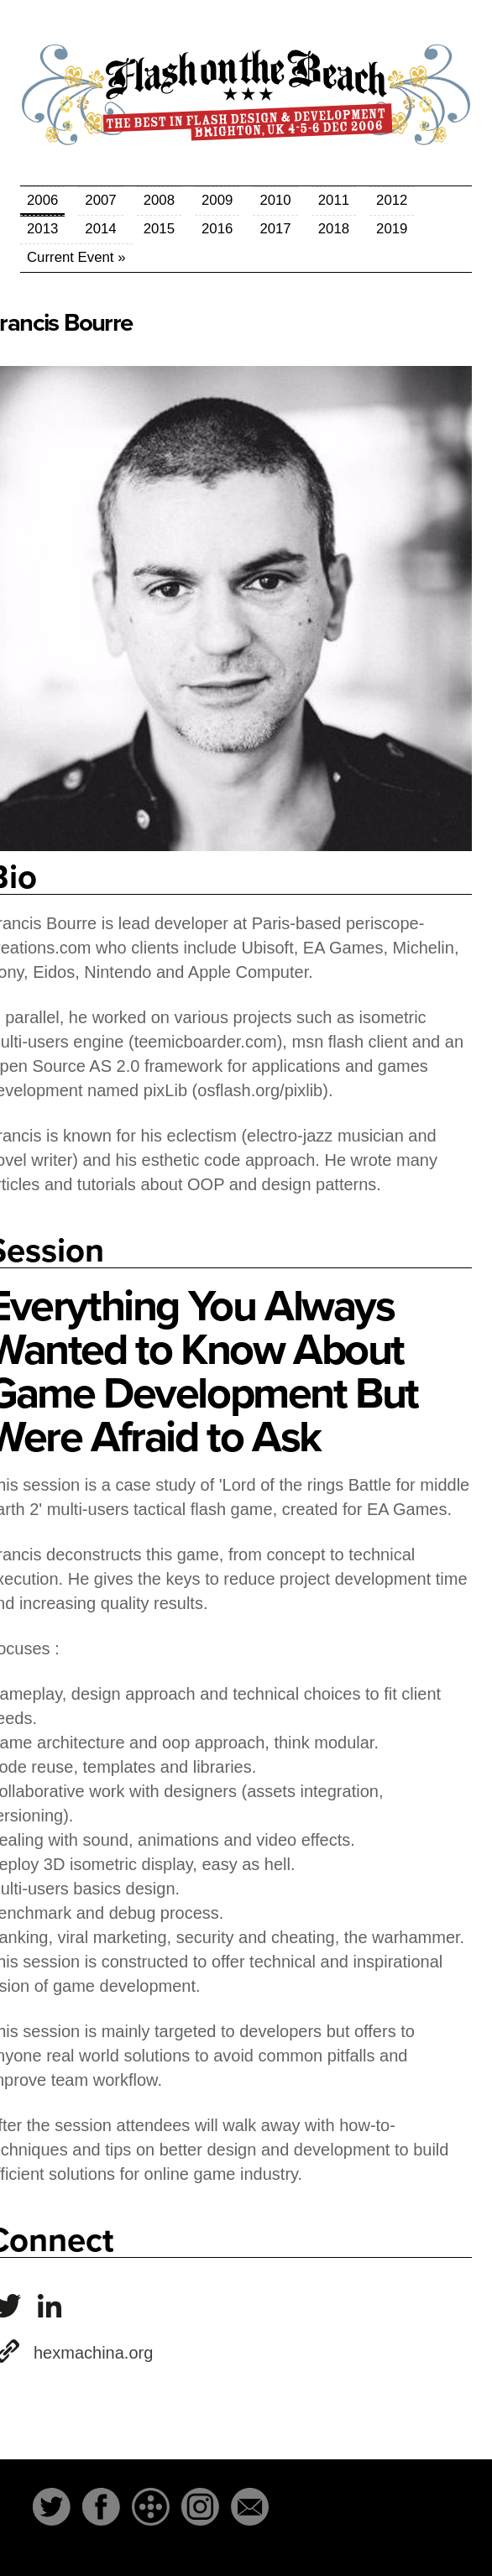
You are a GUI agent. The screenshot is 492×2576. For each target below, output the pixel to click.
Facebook (101, 2507)
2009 (217, 200)
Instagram (200, 2507)
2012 (391, 200)
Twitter (52, 2507)
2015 (159, 229)
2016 (217, 229)
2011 (333, 200)
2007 (100, 200)
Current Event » (76, 257)
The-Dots (151, 2507)
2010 (274, 200)
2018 (333, 229)
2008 (159, 200)
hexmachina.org (93, 2352)
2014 (100, 229)
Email (250, 2507)
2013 (42, 229)
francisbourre (50, 2306)
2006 (42, 200)
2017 (274, 229)
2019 (391, 229)
